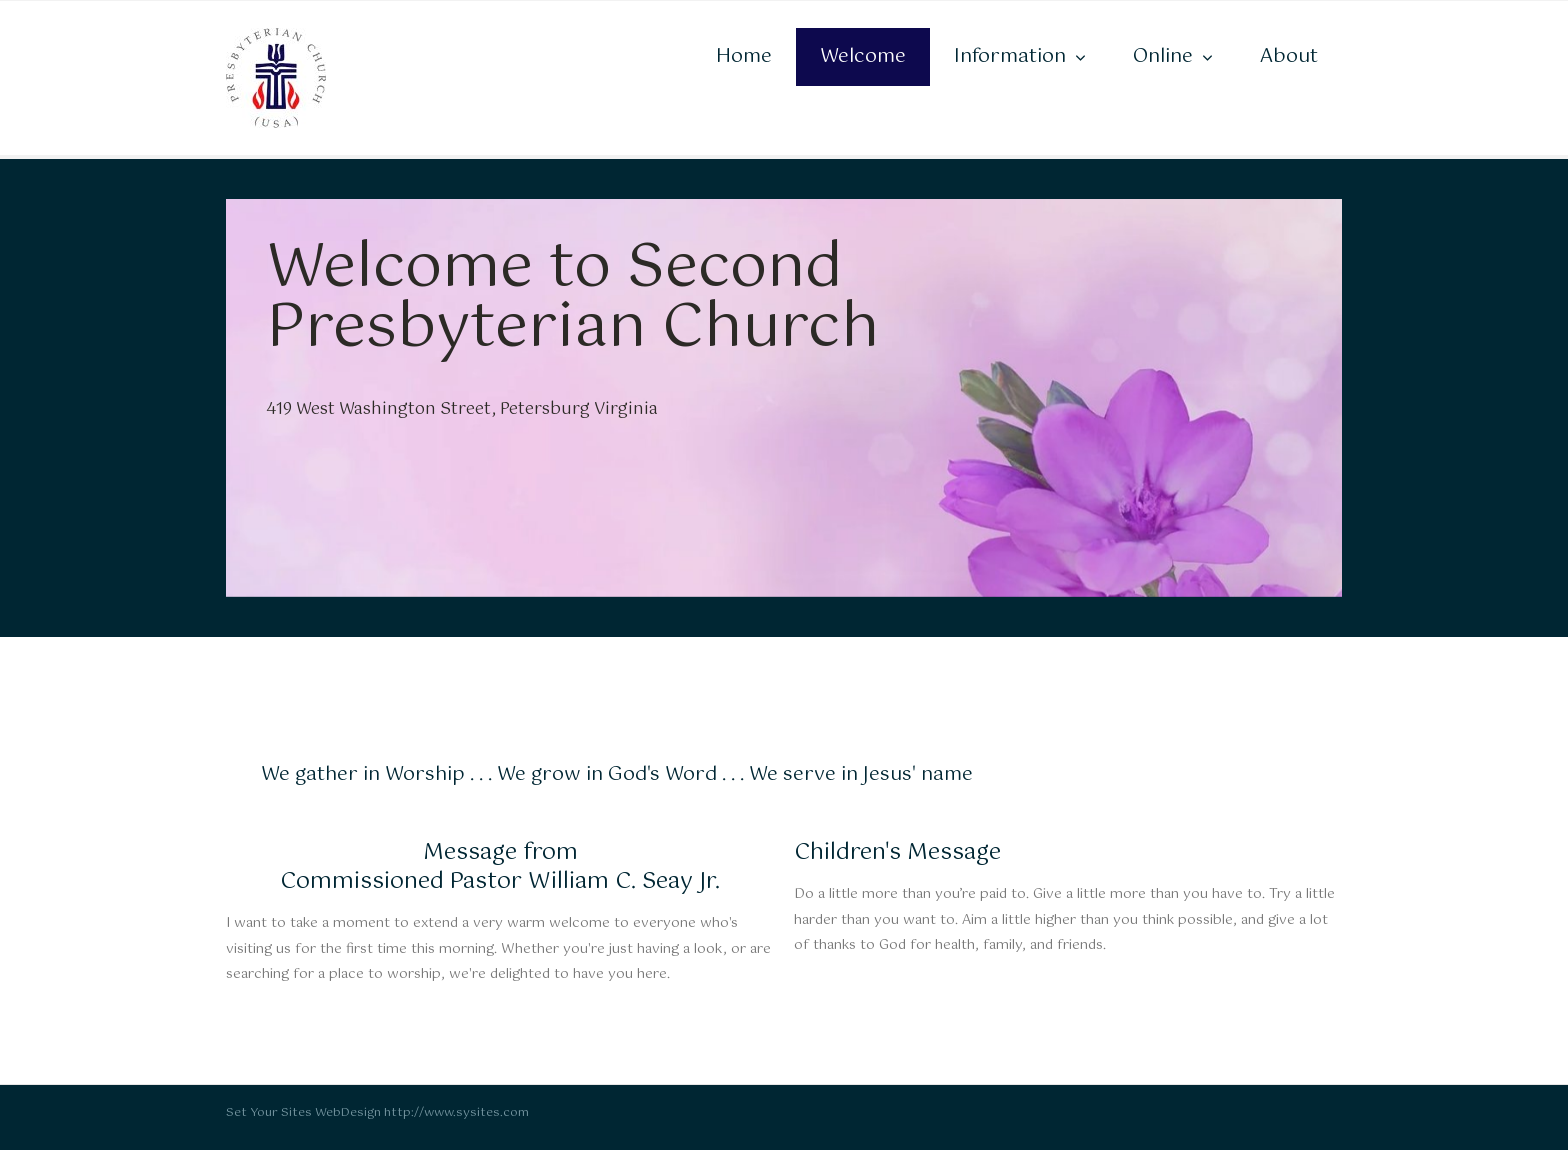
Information (1010, 56)
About (1289, 56)
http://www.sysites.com (456, 1113)
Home (744, 56)
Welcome (863, 56)
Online (1163, 56)
